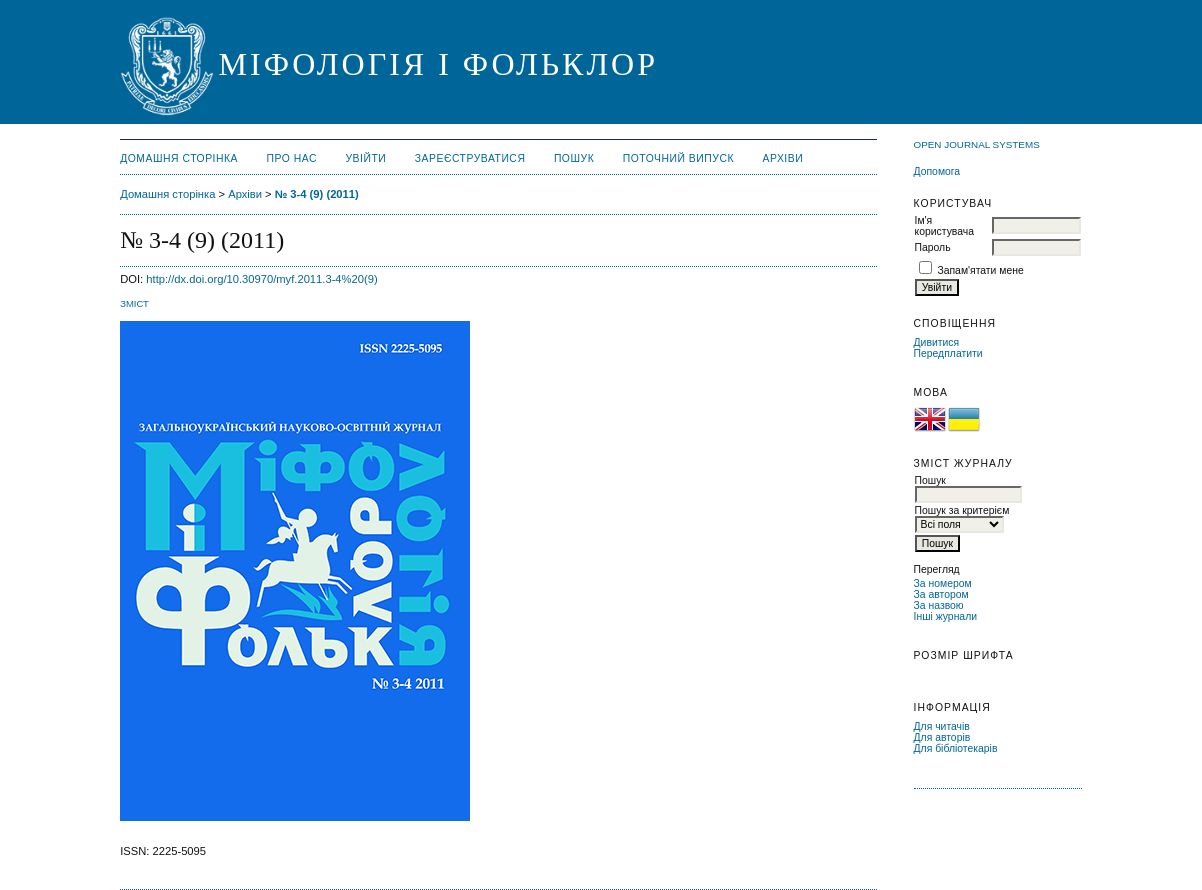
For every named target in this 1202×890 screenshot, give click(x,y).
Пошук (574, 158)
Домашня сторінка (179, 158)
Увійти (365, 158)
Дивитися (937, 342)
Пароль (933, 247)
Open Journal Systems (977, 144)
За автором (941, 594)
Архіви (782, 158)
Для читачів (942, 726)
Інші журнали (945, 616)
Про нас (292, 158)
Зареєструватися (470, 158)
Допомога (937, 171)
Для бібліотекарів (956, 748)
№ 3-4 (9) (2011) (317, 194)
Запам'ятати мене (980, 270)
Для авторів (942, 737)
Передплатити (948, 353)
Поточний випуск (678, 158)
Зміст (134, 303)
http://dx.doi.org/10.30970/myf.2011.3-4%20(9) (261, 279)
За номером (943, 583)
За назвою (939, 605)
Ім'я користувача (944, 226)
